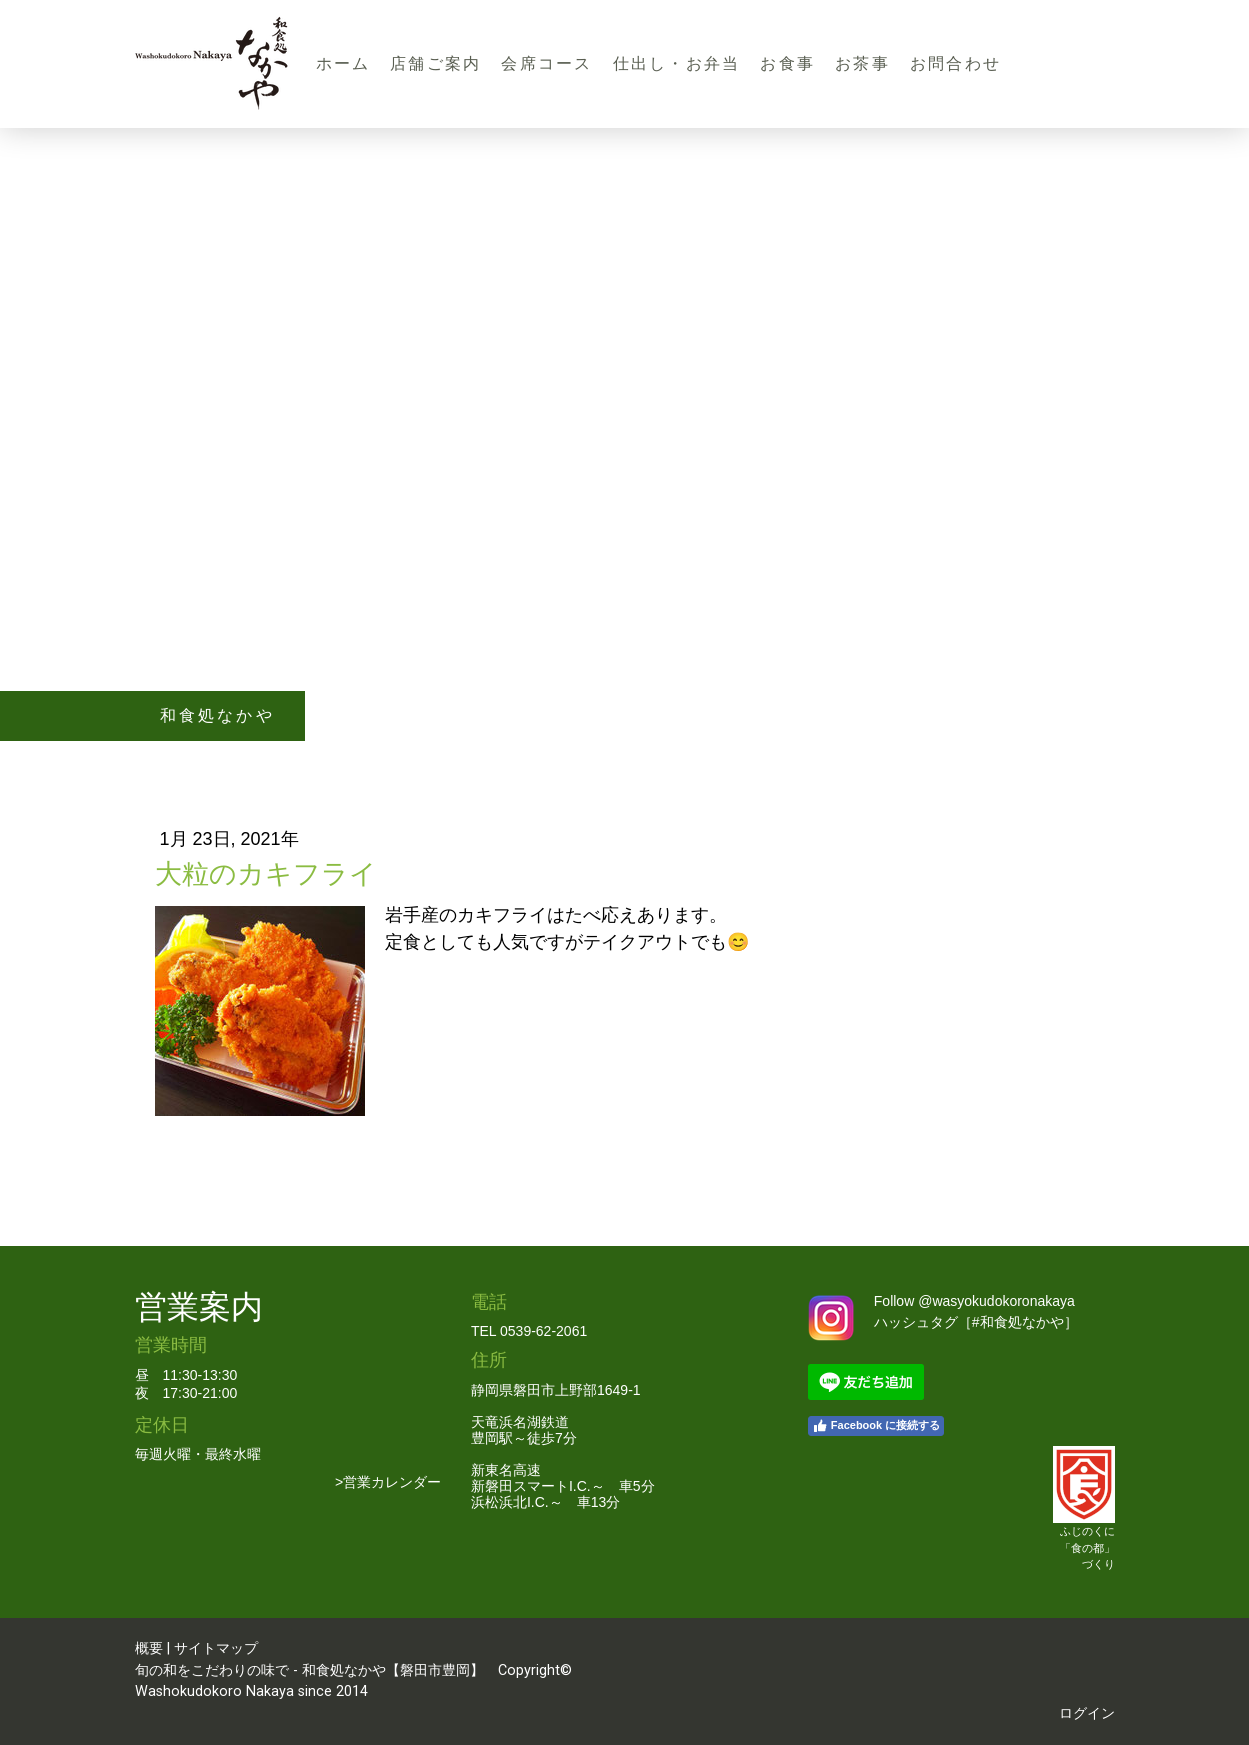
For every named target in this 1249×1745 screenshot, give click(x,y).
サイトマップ (216, 1648)
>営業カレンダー (388, 1482)
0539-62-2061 (543, 1331)
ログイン (1087, 1713)
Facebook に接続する (876, 1426)
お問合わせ (955, 63)
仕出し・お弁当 (677, 63)
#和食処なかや (1018, 1322)
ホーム (343, 63)
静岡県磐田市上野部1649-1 (556, 1390)
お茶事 (862, 63)
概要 (149, 1648)
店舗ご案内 (435, 63)
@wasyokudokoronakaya (996, 1301)
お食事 (787, 63)
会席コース (546, 63)
